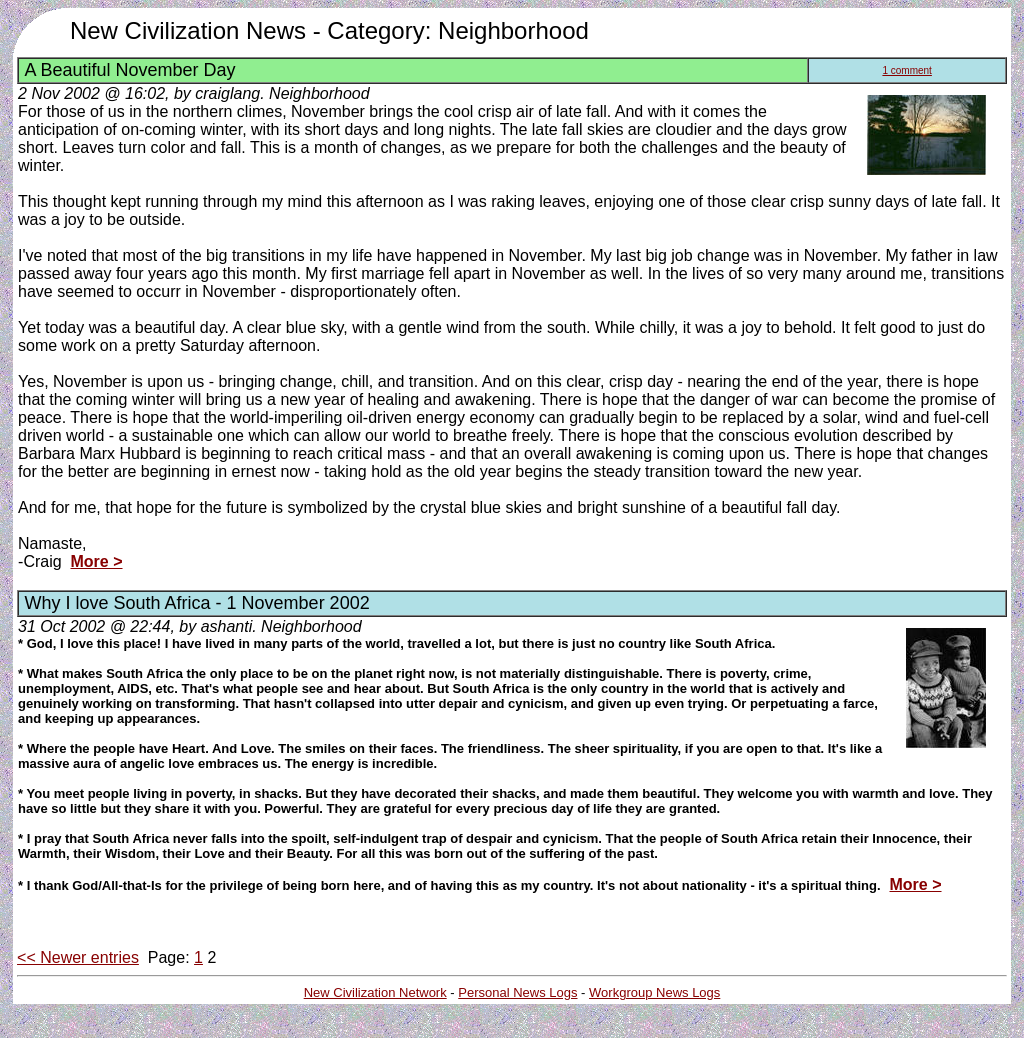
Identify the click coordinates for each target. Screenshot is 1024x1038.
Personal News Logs (517, 992)
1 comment (906, 70)
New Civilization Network (375, 992)
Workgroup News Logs (654, 992)
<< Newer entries (78, 957)
